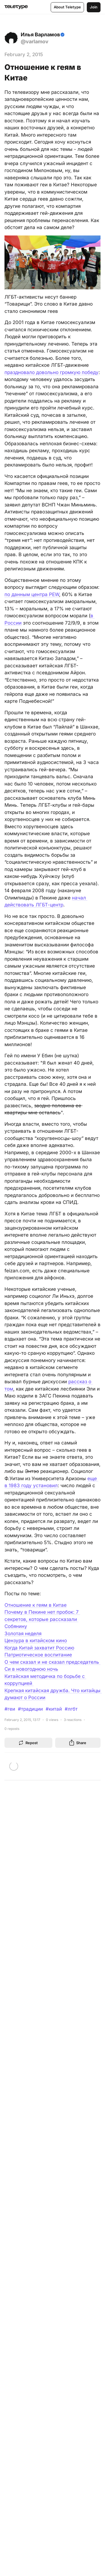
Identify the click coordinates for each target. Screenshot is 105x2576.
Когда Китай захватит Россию (39, 1648)
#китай (54, 1709)
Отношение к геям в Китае (35, 1605)
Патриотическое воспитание (38, 1655)
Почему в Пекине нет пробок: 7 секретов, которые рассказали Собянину (42, 1619)
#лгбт (71, 1709)
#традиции (30, 1709)
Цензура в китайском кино (35, 1640)
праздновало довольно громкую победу (51, 372)
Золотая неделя (22, 1633)
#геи (9, 1709)
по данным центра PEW (31, 594)
